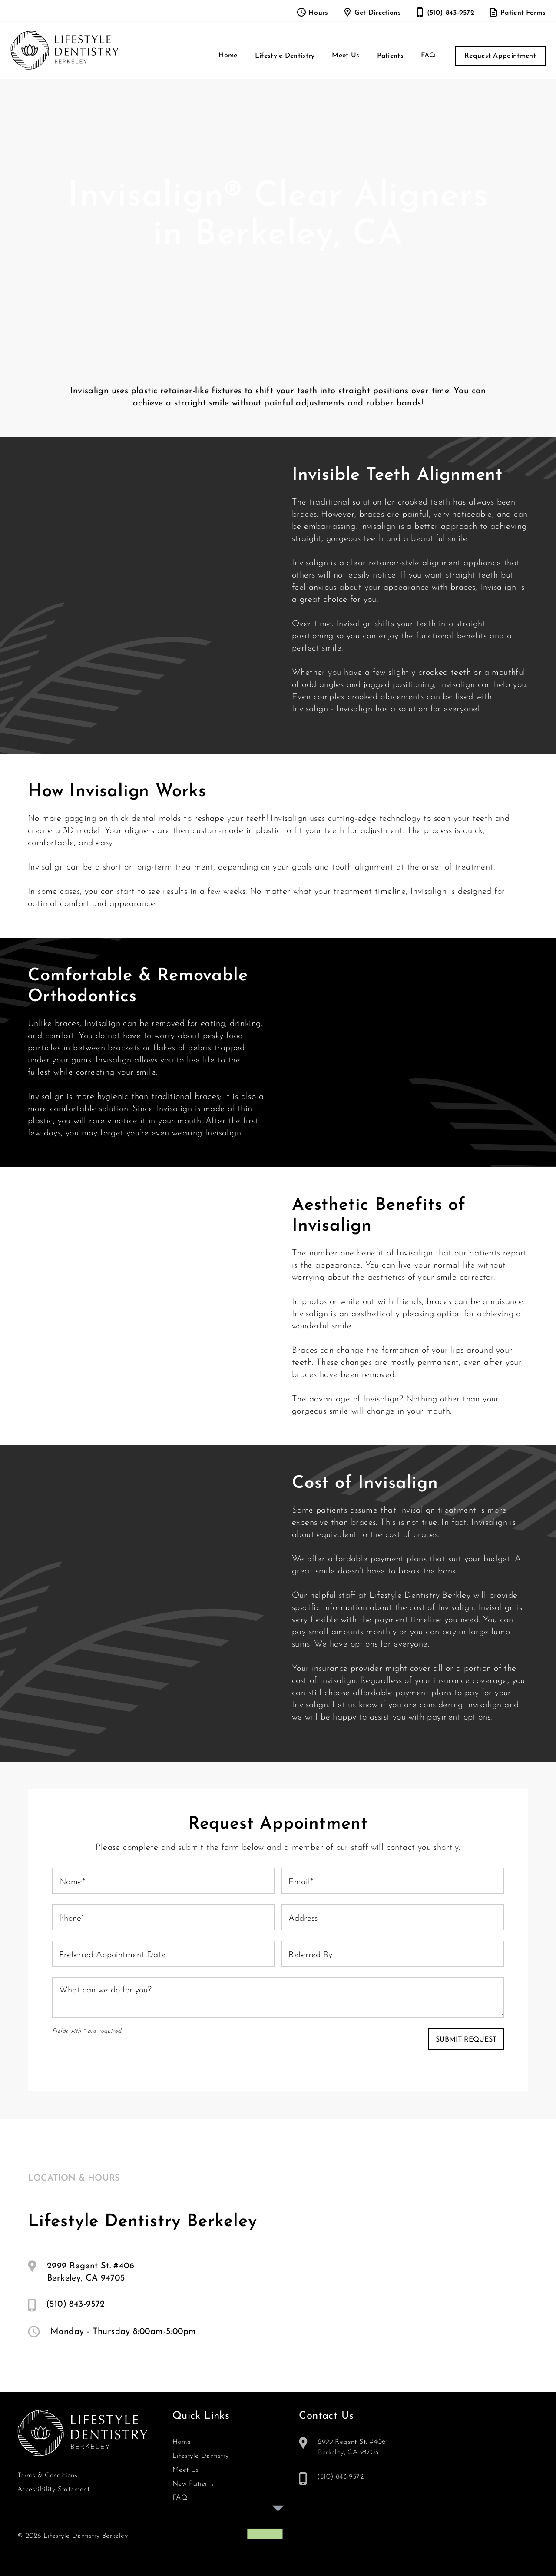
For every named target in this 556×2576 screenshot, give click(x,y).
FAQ (428, 55)
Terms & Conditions (47, 2475)
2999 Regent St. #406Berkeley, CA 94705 (90, 2272)
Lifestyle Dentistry (200, 2456)
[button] (285, 56)
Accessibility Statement (53, 2489)
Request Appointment (500, 56)
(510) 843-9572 (75, 2304)
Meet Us (345, 55)
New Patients (193, 2483)
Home (228, 55)
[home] (64, 50)
